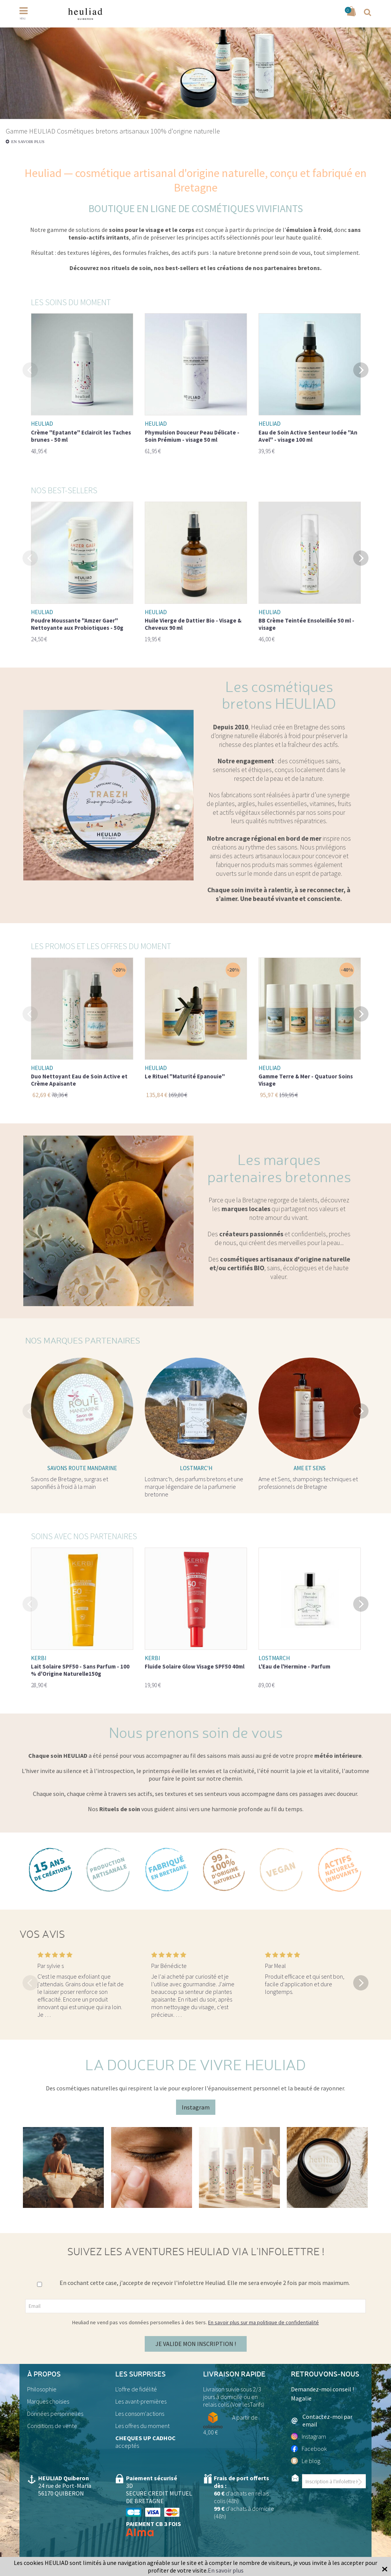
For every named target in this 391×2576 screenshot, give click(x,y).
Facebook (309, 2448)
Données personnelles (55, 2413)
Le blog (305, 2461)
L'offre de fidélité (136, 2389)
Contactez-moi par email (321, 2420)
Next (361, 369)
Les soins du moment (71, 302)
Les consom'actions (139, 2413)
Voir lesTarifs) (248, 2404)
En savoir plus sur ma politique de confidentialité (263, 2322)
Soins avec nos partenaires (84, 1536)
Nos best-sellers (64, 490)
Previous (30, 369)
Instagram (196, 2107)
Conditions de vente (52, 2426)
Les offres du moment (142, 2426)
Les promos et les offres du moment (101, 946)
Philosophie (42, 2389)
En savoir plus (27, 142)
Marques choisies (48, 2401)
